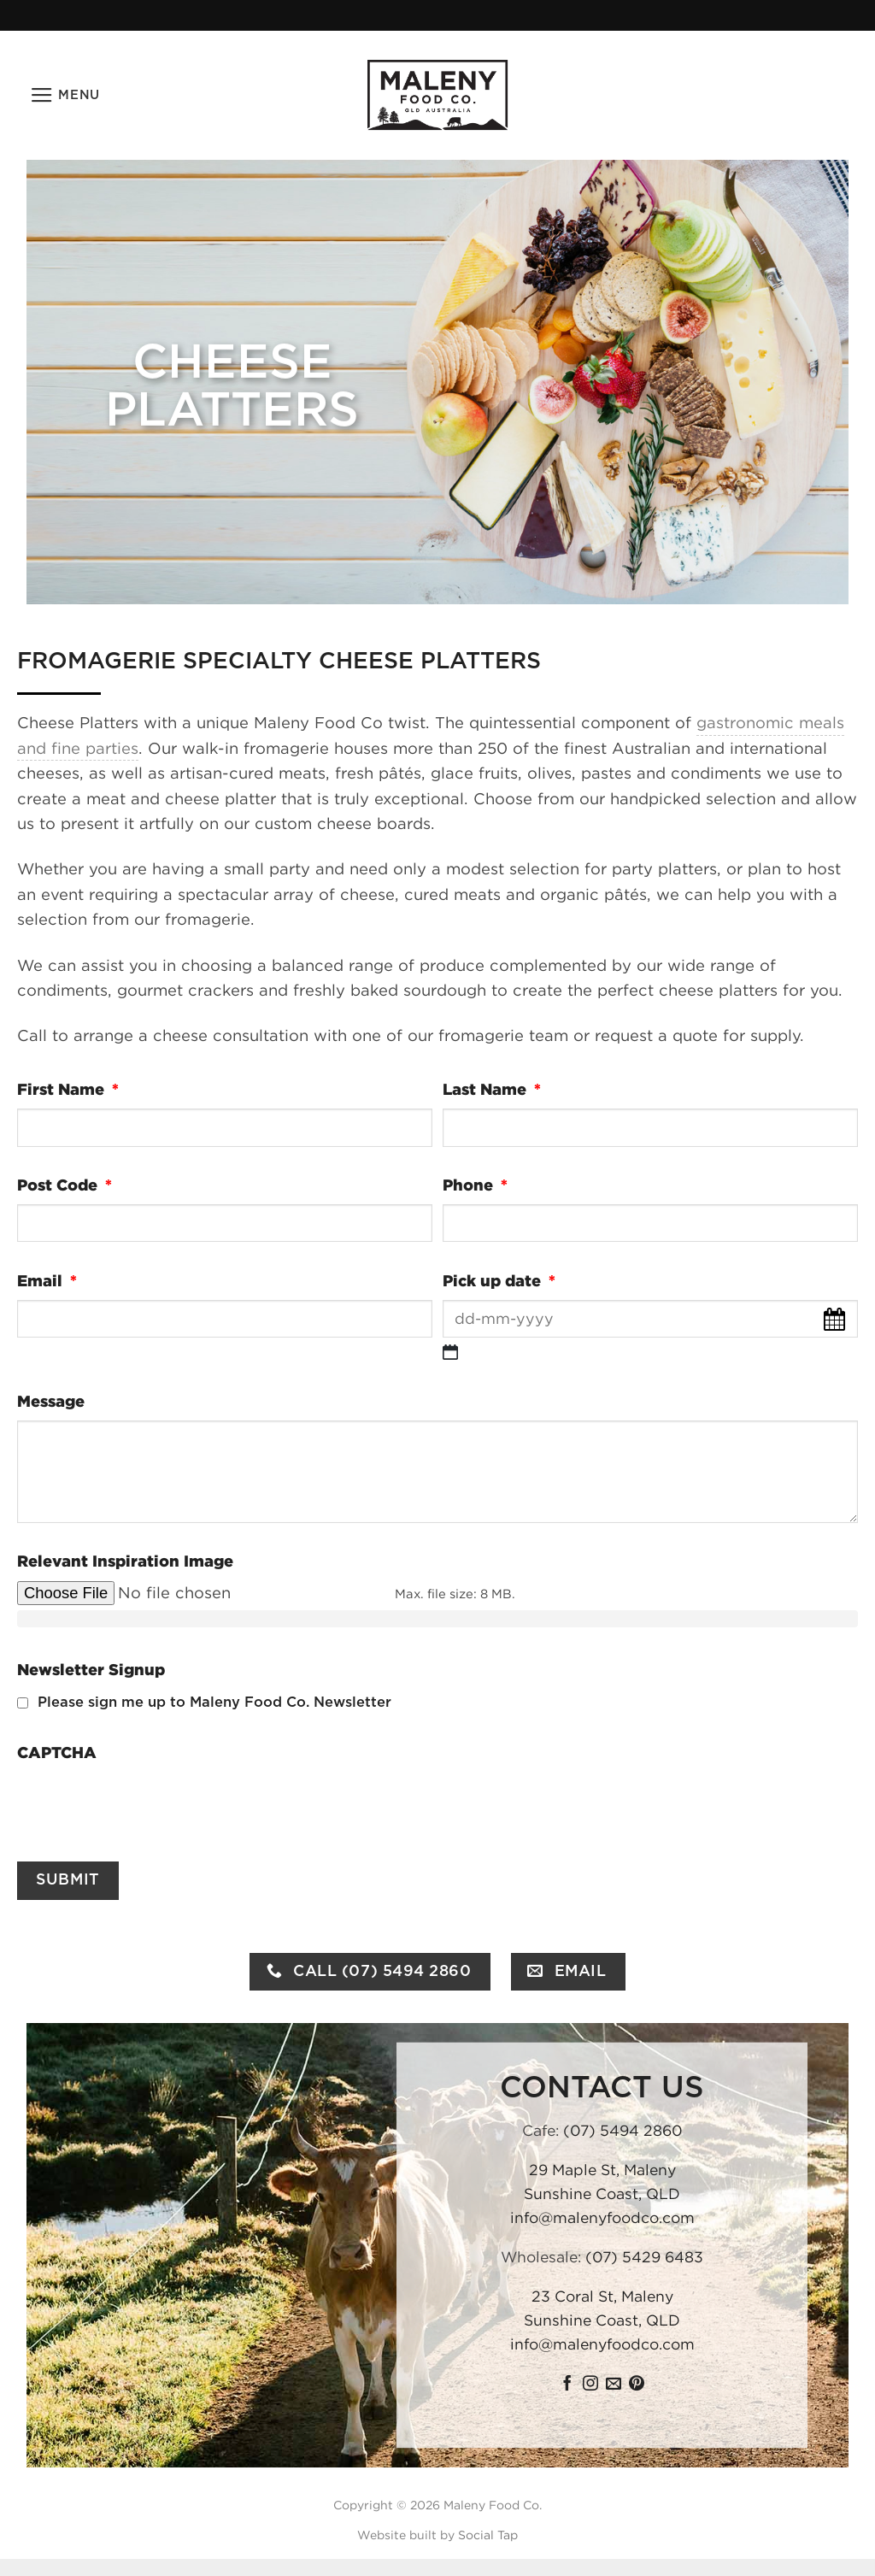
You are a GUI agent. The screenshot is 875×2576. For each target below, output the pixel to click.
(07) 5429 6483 (644, 2257)
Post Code (68, 1185)
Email (51, 1281)
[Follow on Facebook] (567, 2384)
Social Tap (488, 2534)
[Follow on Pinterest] (636, 2384)
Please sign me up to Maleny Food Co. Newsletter (214, 1702)
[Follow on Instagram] (590, 2384)
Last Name (496, 1089)
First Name (71, 1089)
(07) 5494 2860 (623, 2131)
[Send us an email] (613, 2384)
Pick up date (503, 1281)
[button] (65, 96)
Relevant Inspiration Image (125, 1561)
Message (51, 1401)
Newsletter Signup (91, 1670)
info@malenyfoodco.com (602, 2218)
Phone (479, 1185)
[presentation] (147, 1804)
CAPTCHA (57, 1752)
